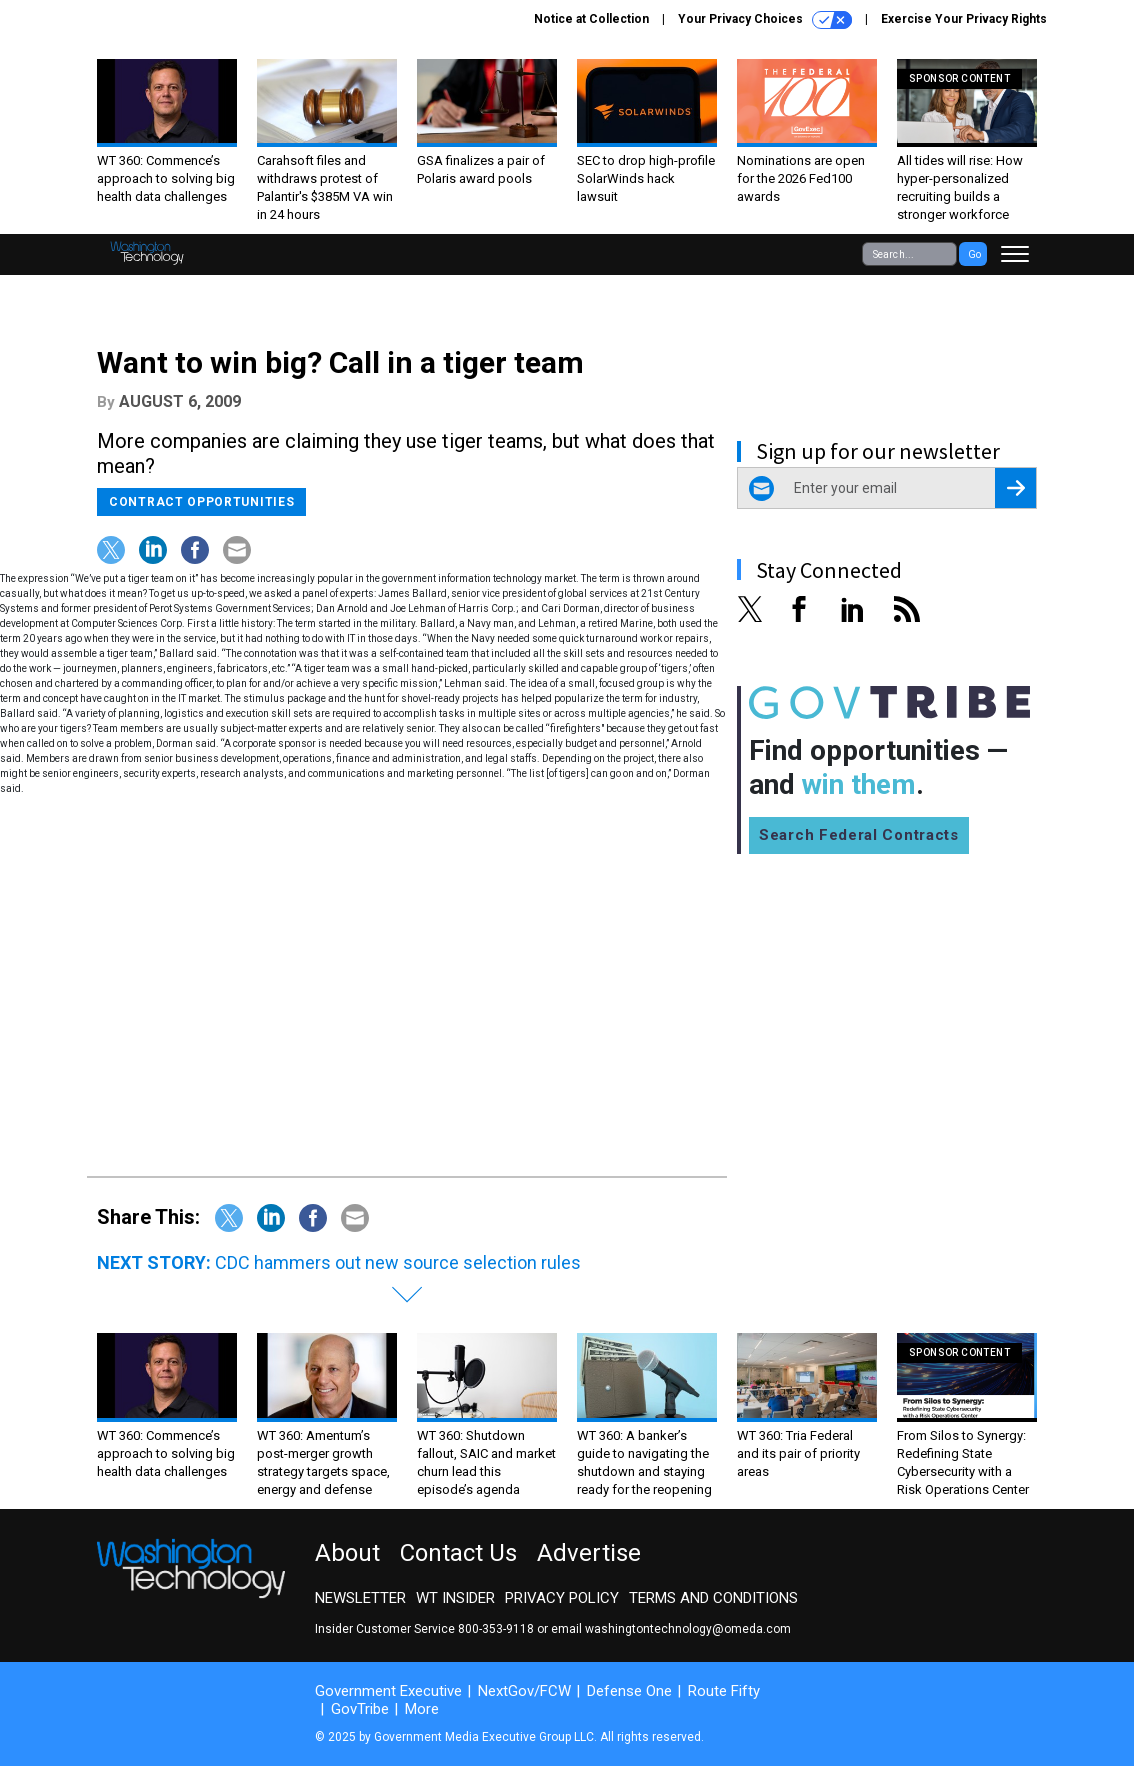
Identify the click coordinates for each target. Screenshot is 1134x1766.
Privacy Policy (562, 1598)
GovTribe (360, 1709)
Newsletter (360, 1598)
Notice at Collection (591, 19)
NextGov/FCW (524, 1691)
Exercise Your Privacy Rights (964, 19)
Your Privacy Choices (765, 20)
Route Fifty (724, 1691)
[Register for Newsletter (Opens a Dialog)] (1015, 488)
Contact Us (458, 1553)
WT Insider (455, 1598)
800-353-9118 (496, 1629)
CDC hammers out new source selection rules (398, 1262)
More (422, 1709)
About (347, 1553)
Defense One (629, 1691)
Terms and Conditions (713, 1598)
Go (974, 254)
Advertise (589, 1553)
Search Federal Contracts (859, 835)
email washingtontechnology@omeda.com (671, 1629)
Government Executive (388, 1691)
